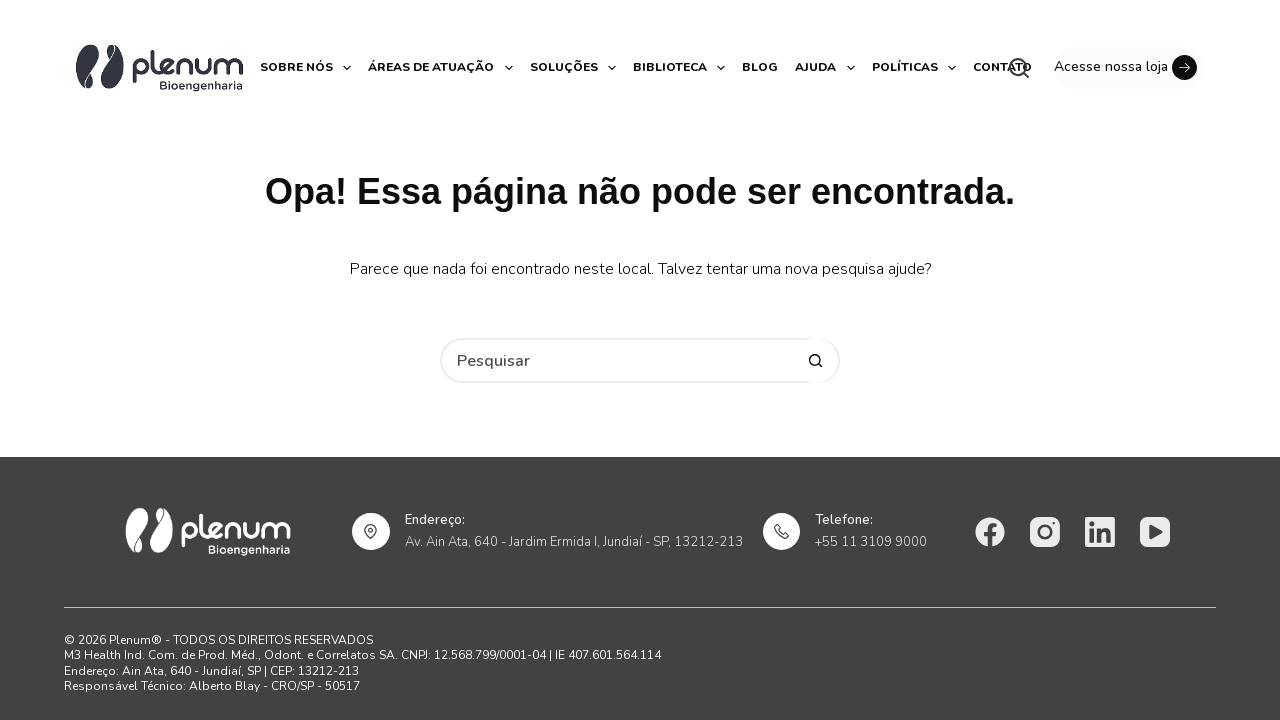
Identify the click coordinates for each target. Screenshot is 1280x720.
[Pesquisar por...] (617, 360)
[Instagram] (1045, 532)
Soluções (574, 68)
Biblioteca (680, 68)
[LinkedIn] (1100, 532)
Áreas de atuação (441, 68)
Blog (760, 67)
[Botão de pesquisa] (815, 360)
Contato (1002, 67)
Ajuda (826, 68)
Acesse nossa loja (1125, 67)
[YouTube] (1155, 532)
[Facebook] (990, 532)
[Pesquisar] (1019, 68)
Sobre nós (307, 68)
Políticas (915, 68)
